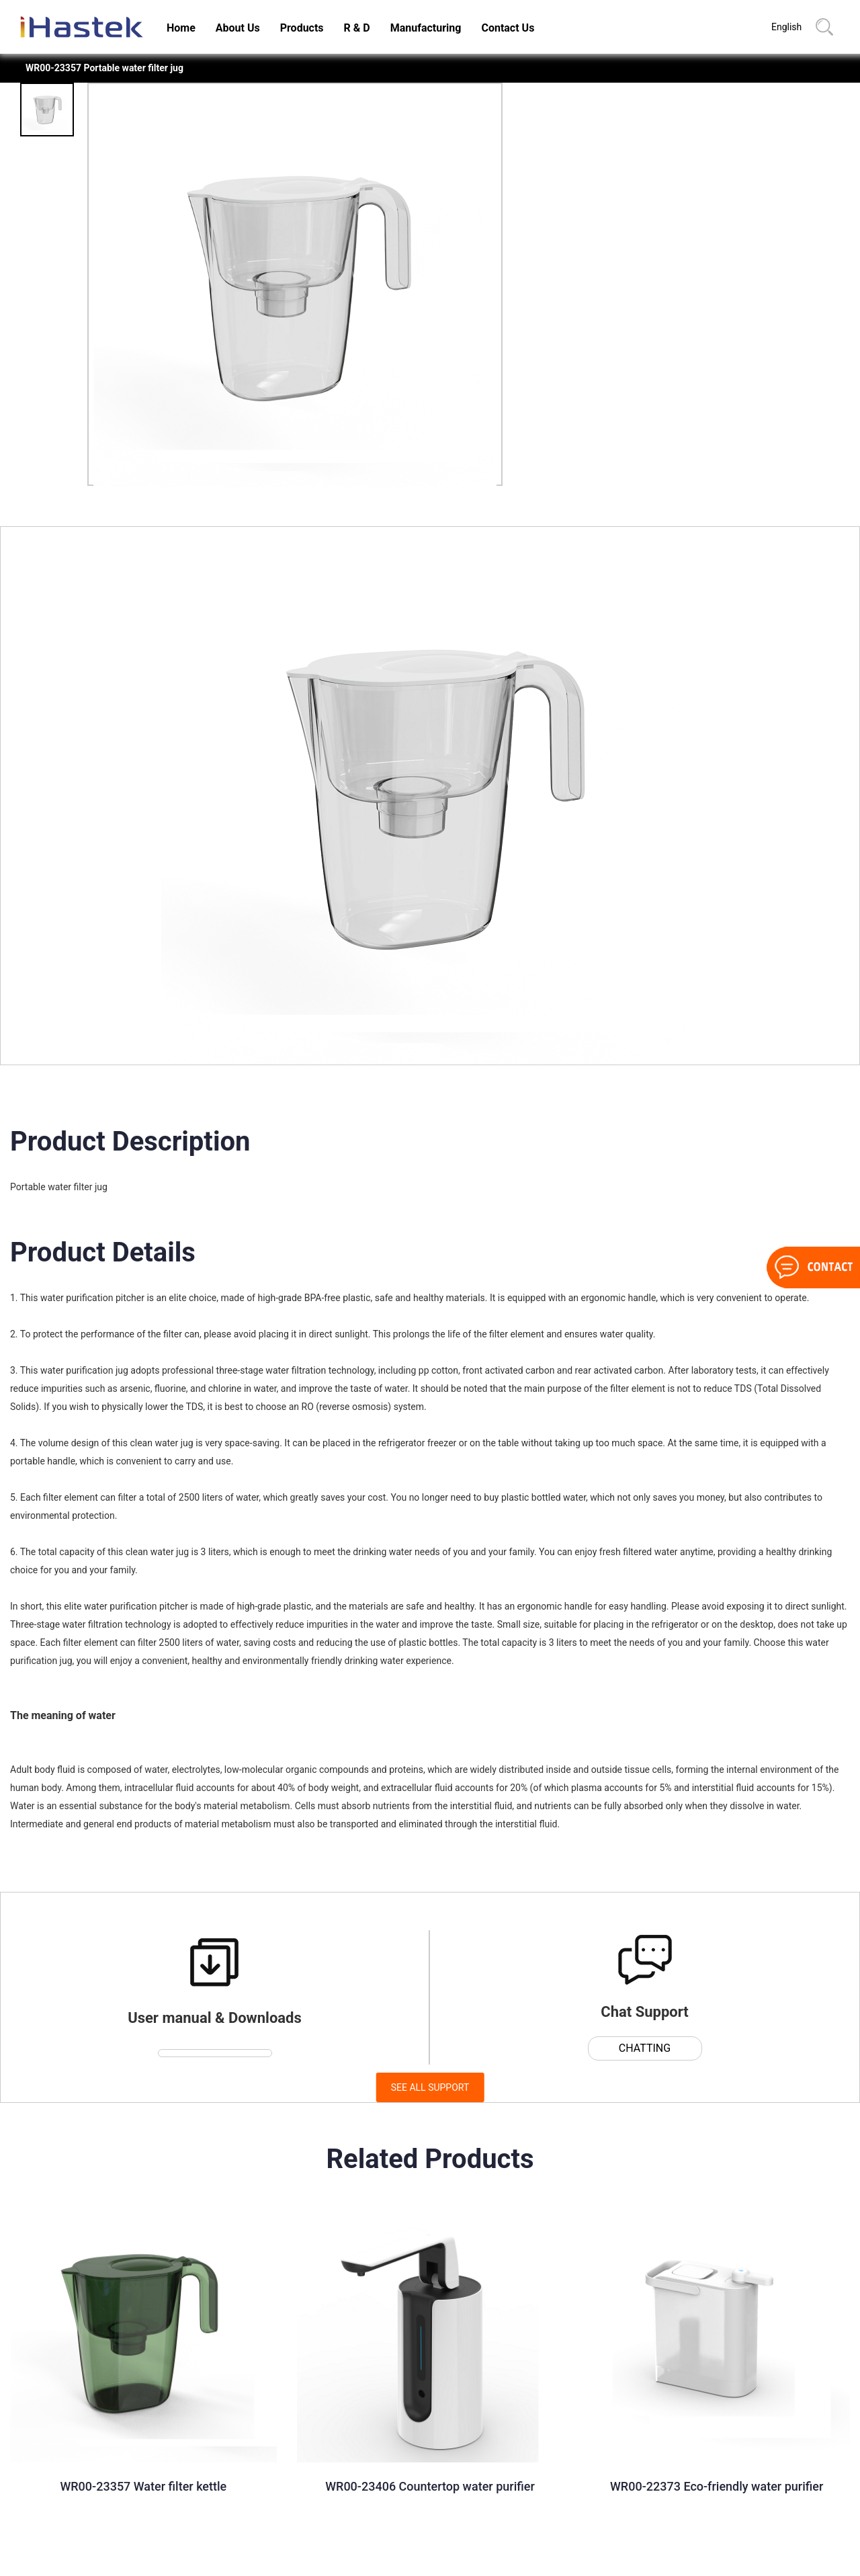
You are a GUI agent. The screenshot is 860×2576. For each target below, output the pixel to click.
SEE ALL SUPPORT (430, 2087)
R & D (357, 28)
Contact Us (507, 28)
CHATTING (645, 2048)
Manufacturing (426, 28)
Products (302, 28)
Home (181, 28)
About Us (238, 28)
